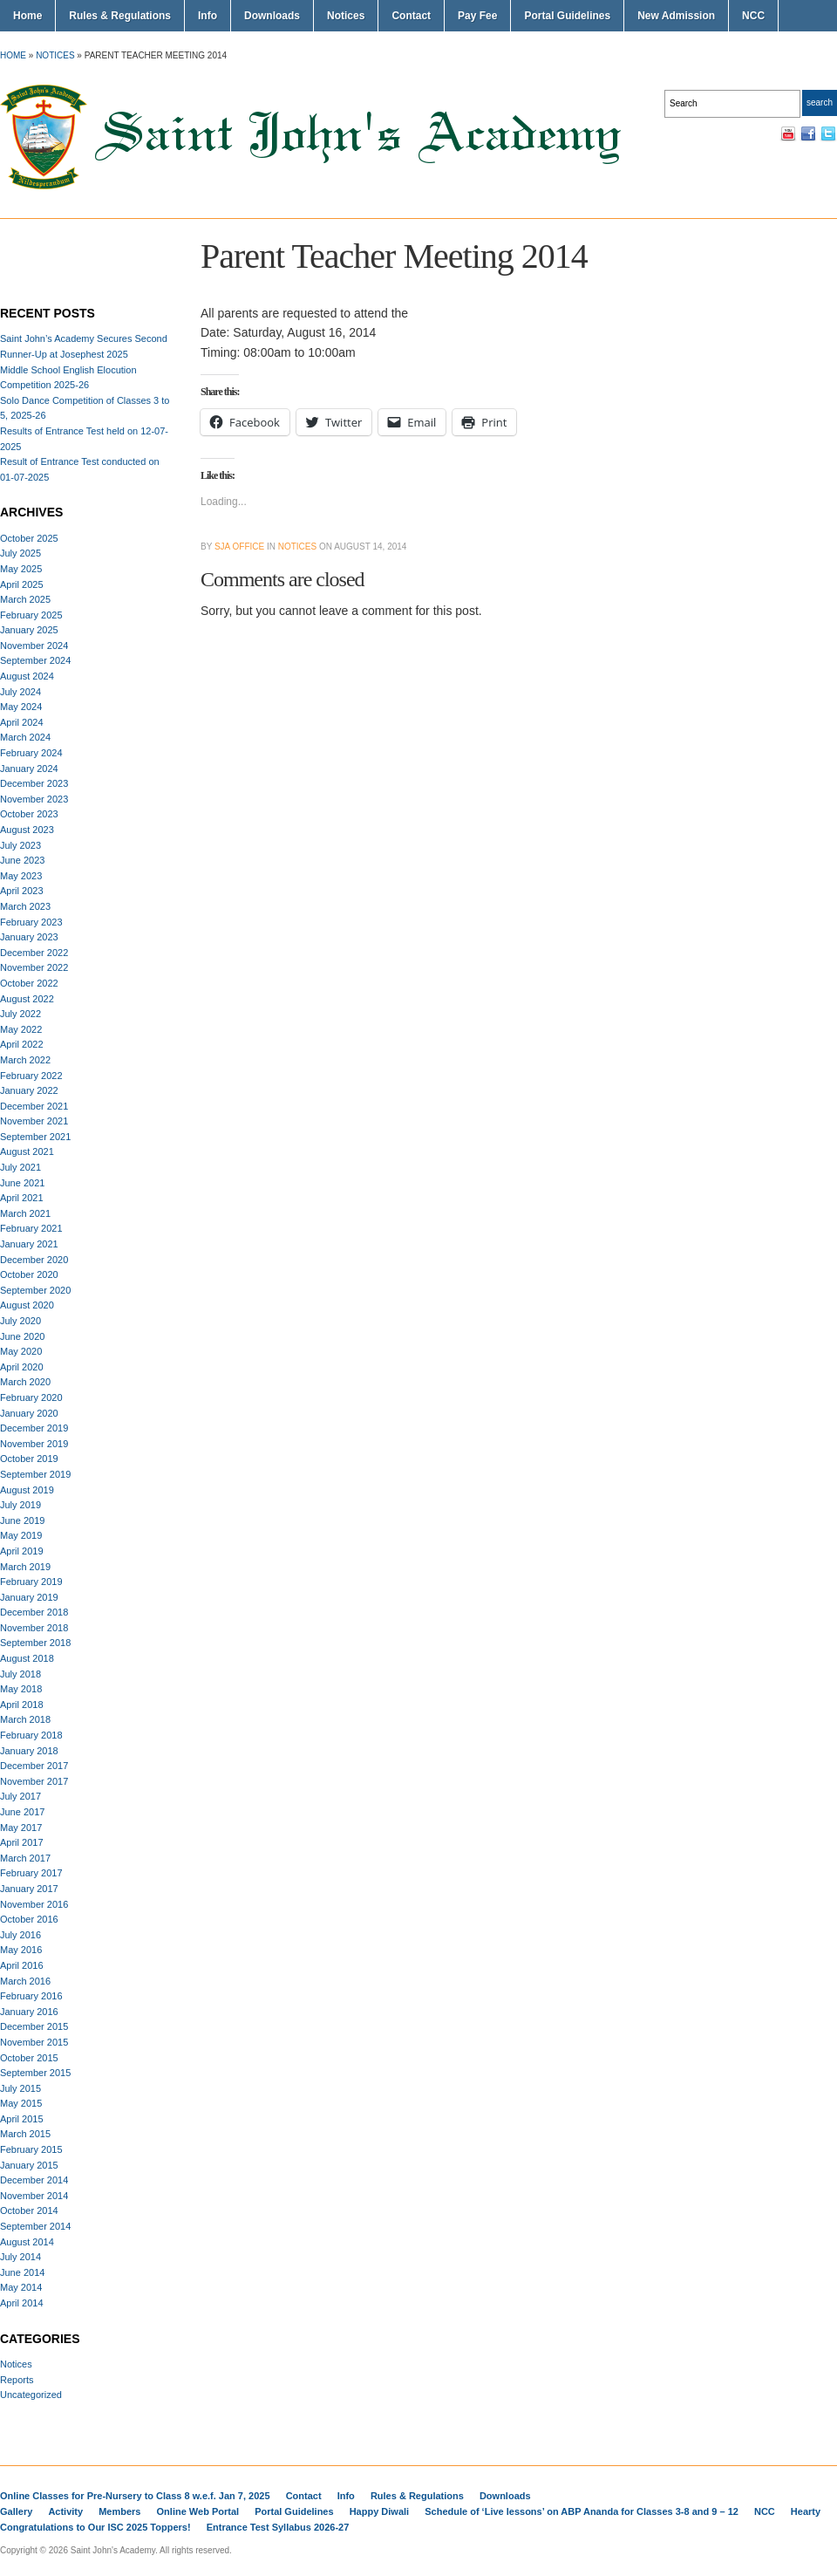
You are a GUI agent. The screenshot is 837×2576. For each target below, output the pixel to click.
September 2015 (35, 2072)
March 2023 (25, 906)
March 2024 (25, 737)
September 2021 (35, 1136)
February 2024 (31, 753)
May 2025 (21, 569)
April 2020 (22, 1367)
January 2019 (29, 1597)
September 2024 (35, 660)
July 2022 (20, 1013)
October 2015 (29, 2058)
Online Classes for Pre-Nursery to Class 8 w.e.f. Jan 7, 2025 (135, 2496)
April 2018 (22, 1704)
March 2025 (25, 599)
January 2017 (29, 1888)
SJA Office (239, 546)
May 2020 (21, 1351)
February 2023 (31, 922)
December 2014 (34, 2180)
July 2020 (20, 1320)
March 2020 (25, 1382)
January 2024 (29, 768)
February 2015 (31, 2149)
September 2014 (35, 2226)
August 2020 (27, 1305)
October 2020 (29, 1274)
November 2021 (34, 1121)
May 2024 (21, 706)
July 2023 (20, 845)
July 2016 (20, 1935)
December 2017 (34, 1765)
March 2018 (25, 1719)
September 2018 (35, 1642)
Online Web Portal (198, 2511)
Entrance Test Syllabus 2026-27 (278, 2527)
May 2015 (21, 2103)
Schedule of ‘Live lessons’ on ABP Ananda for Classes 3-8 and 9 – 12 (581, 2511)
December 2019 (34, 1428)
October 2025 (29, 538)
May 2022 (21, 1029)
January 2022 (29, 1090)
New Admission (676, 16)
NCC (753, 16)
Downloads (272, 16)
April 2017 (22, 1842)
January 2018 (29, 1751)
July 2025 (20, 553)
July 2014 (20, 2256)
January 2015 (29, 2165)
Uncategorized (31, 2394)
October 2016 (29, 1919)
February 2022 (31, 1075)
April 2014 (22, 2303)
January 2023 (29, 937)
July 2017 (20, 1796)
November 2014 (34, 2195)
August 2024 (27, 676)
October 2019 (29, 1458)
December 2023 (34, 783)
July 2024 (20, 692)
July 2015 (20, 2088)
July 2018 (20, 1674)
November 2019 (34, 1443)
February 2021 (31, 1228)
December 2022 (34, 952)
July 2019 (20, 1505)
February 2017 (31, 1873)
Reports (17, 2379)
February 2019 (31, 1581)
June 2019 (22, 1520)
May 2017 (21, 1827)
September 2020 (35, 1290)
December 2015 (34, 2026)
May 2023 (21, 876)
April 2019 (22, 1551)
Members (119, 2511)
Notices (345, 16)
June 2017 (22, 1812)
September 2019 (35, 1474)
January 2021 (29, 1244)
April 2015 (22, 2119)
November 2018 (34, 1628)
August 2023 (27, 829)
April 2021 (22, 1197)
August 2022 (27, 999)
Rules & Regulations (120, 16)
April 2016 (22, 1965)
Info (207, 16)
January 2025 (29, 630)
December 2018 (34, 1612)
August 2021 (27, 1151)
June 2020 (22, 1336)
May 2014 (21, 2287)
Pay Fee (477, 16)
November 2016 (34, 1904)
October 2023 (29, 814)
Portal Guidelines (567, 16)
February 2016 (31, 1996)
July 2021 (20, 1167)
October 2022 (29, 983)
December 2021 (34, 1106)
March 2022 (25, 1060)
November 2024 (34, 645)
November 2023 (34, 799)
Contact (411, 16)
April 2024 (22, 722)
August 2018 (27, 1658)
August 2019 (27, 1490)
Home (27, 16)
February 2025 (31, 615)
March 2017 (25, 1858)
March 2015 (25, 2133)
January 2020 (29, 1413)
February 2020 (31, 1397)
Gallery (16, 2511)
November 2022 (34, 967)
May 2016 (21, 1949)
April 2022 (22, 1044)
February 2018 (31, 1735)
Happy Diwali (379, 2511)
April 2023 (22, 890)
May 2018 (21, 1689)
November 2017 (34, 1781)
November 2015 (34, 2042)
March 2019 (25, 1566)
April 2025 (22, 584)
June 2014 (22, 2272)
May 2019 (21, 1535)
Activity (65, 2511)
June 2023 (22, 860)
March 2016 (25, 1981)
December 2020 (34, 1259)
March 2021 (25, 1213)
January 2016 (29, 2011)
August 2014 (27, 2242)
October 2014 (29, 2210)
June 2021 (22, 1183)
